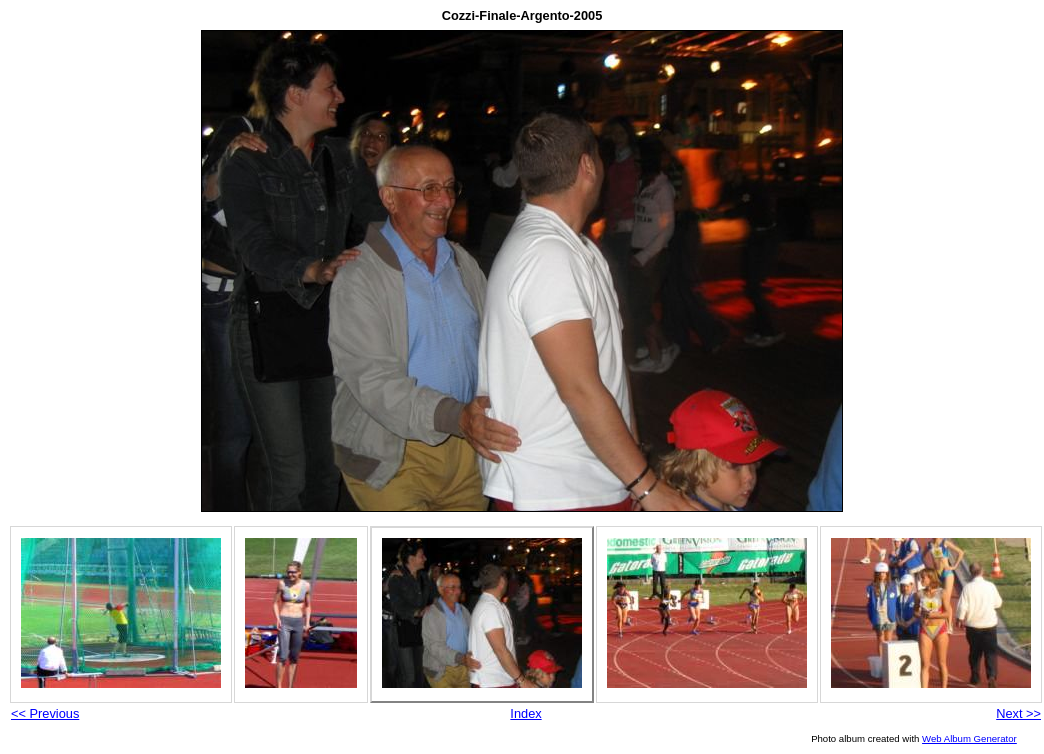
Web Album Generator (969, 738)
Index (525, 713)
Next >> (1018, 713)
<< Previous (45, 713)
